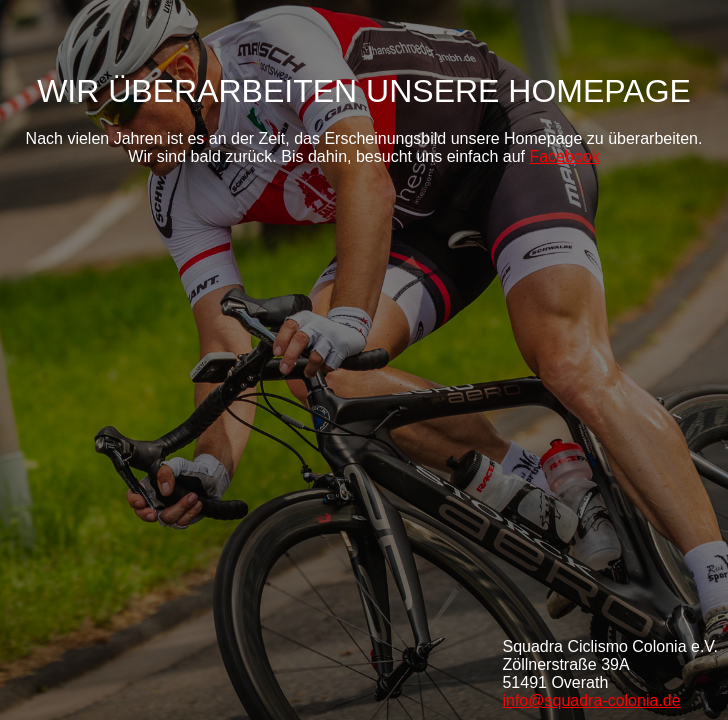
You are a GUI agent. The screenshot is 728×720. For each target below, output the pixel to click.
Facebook (564, 156)
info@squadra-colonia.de (591, 700)
